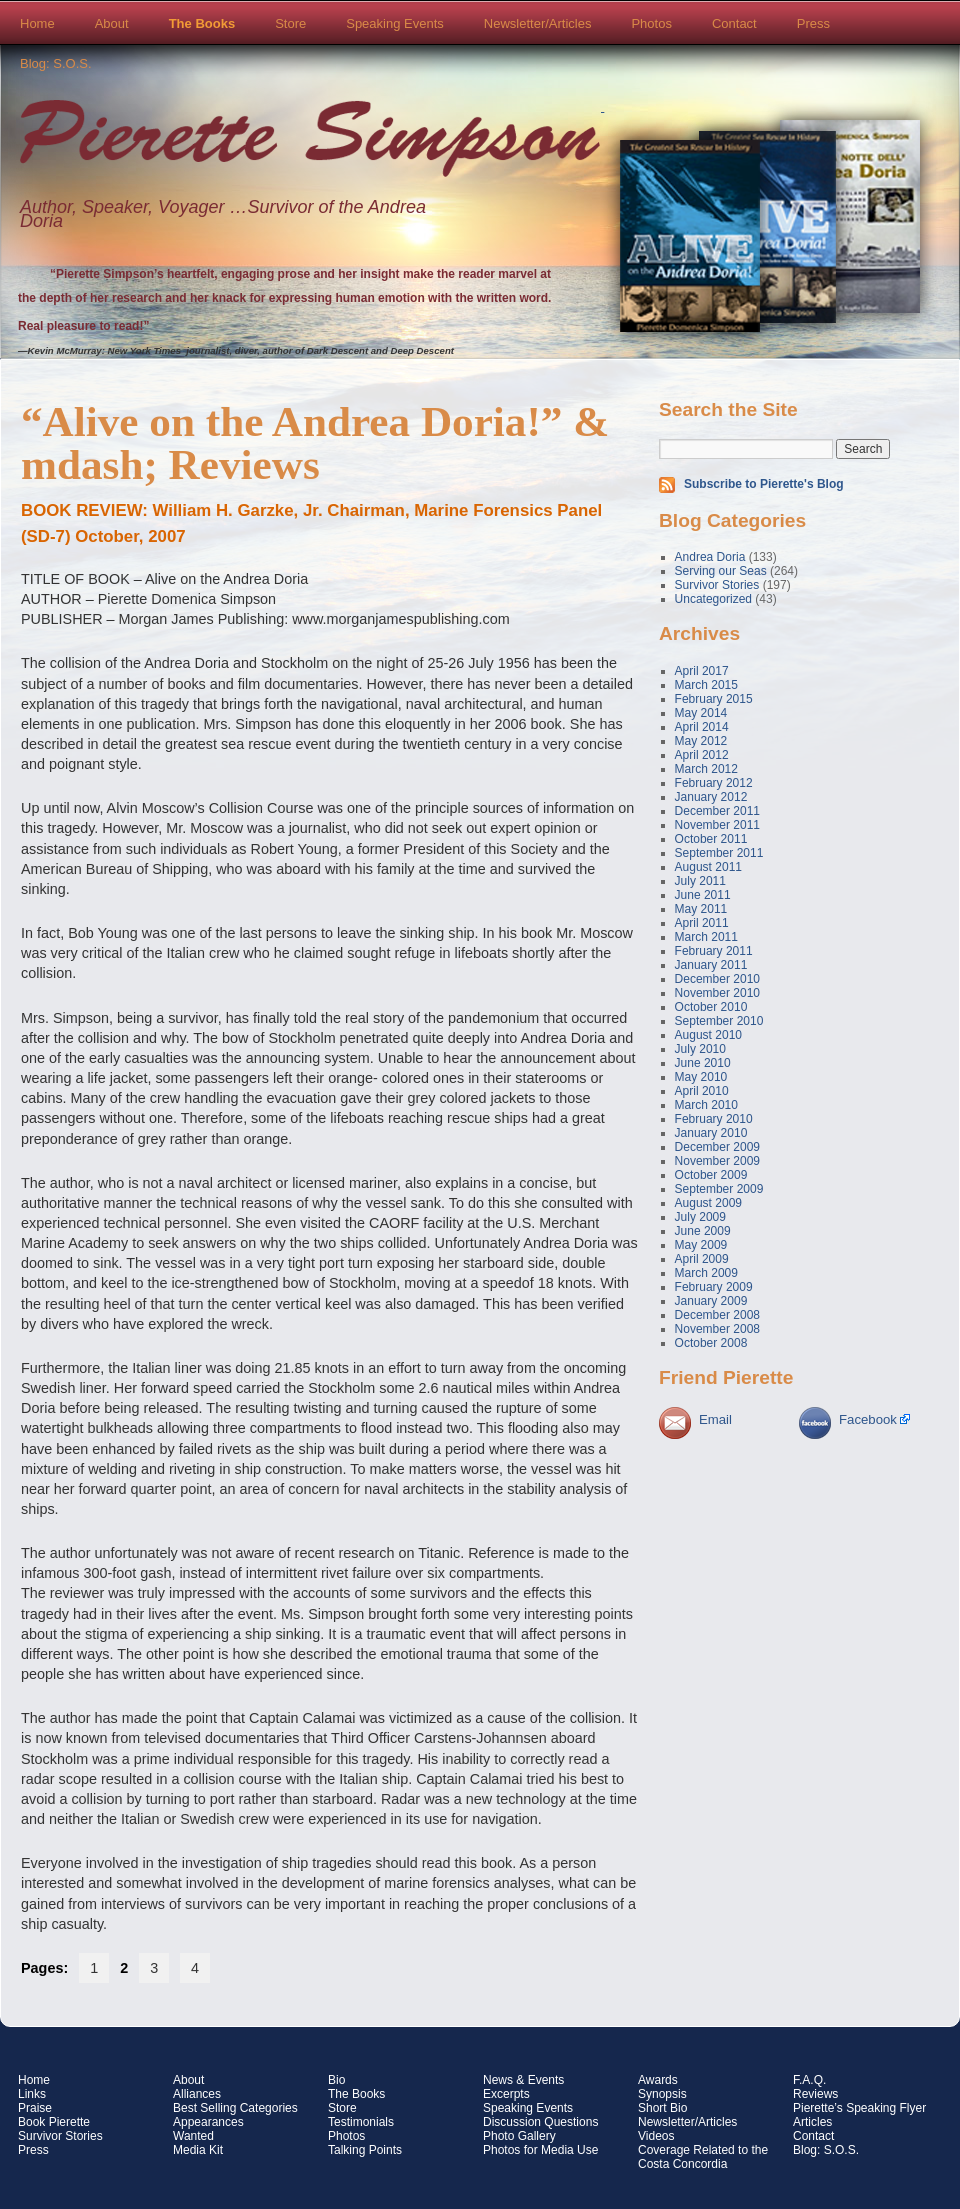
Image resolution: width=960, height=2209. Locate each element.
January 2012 (711, 797)
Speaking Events (395, 23)
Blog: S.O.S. (56, 63)
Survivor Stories (717, 585)
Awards (658, 2080)
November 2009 (717, 1161)
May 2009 (701, 1245)
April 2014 (702, 727)
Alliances (197, 2094)
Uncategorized (713, 599)
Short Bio (662, 2108)
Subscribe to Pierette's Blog (764, 484)
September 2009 (719, 1189)
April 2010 (702, 1091)
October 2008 (711, 1343)
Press (813, 23)
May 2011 (701, 909)
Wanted (193, 2136)
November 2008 (717, 1329)
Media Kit (198, 2150)
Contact (734, 23)
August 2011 (708, 867)
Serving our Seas (721, 571)
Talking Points (365, 2150)
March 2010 (706, 1105)
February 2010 (714, 1119)
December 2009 (717, 1147)
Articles (812, 2122)
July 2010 (700, 1049)
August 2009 (708, 1203)
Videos (656, 2136)
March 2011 (706, 937)
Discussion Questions (540, 2122)
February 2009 (714, 1287)
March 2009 (706, 1273)
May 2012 (701, 741)
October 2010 (711, 1007)
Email (715, 1419)
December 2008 (717, 1315)
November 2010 (717, 993)
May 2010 (701, 1077)
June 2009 (703, 1231)
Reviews (815, 2094)
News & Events (523, 2080)
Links (32, 2094)
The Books (202, 23)
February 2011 (714, 951)
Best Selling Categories (235, 2108)
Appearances (208, 2122)
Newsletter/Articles (538, 23)
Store (290, 23)
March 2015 (706, 685)
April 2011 (702, 923)
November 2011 (717, 825)
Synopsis (662, 2094)
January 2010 (711, 1133)
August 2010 (708, 1035)
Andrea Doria (710, 557)
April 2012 (702, 755)
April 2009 (702, 1259)
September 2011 (719, 853)
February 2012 (714, 783)
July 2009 (700, 1217)
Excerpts (506, 2094)
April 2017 (702, 671)
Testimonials (361, 2122)
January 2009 (711, 1301)
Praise (35, 2108)
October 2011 (711, 839)
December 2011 (717, 811)
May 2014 (701, 713)
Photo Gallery (519, 2136)
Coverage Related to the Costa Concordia (703, 2157)
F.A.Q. (809, 2080)
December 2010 (717, 979)
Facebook (868, 1419)
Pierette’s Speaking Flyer (859, 2108)
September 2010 (719, 1021)
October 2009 (711, 1175)
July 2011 (700, 881)
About (112, 23)
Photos (651, 23)
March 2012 (706, 769)
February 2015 (714, 699)
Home (37, 23)
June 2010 (703, 1063)
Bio (336, 2080)
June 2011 (703, 895)
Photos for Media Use (540, 2150)
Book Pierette (54, 2122)
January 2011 (711, 965)
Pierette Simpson (310, 141)
